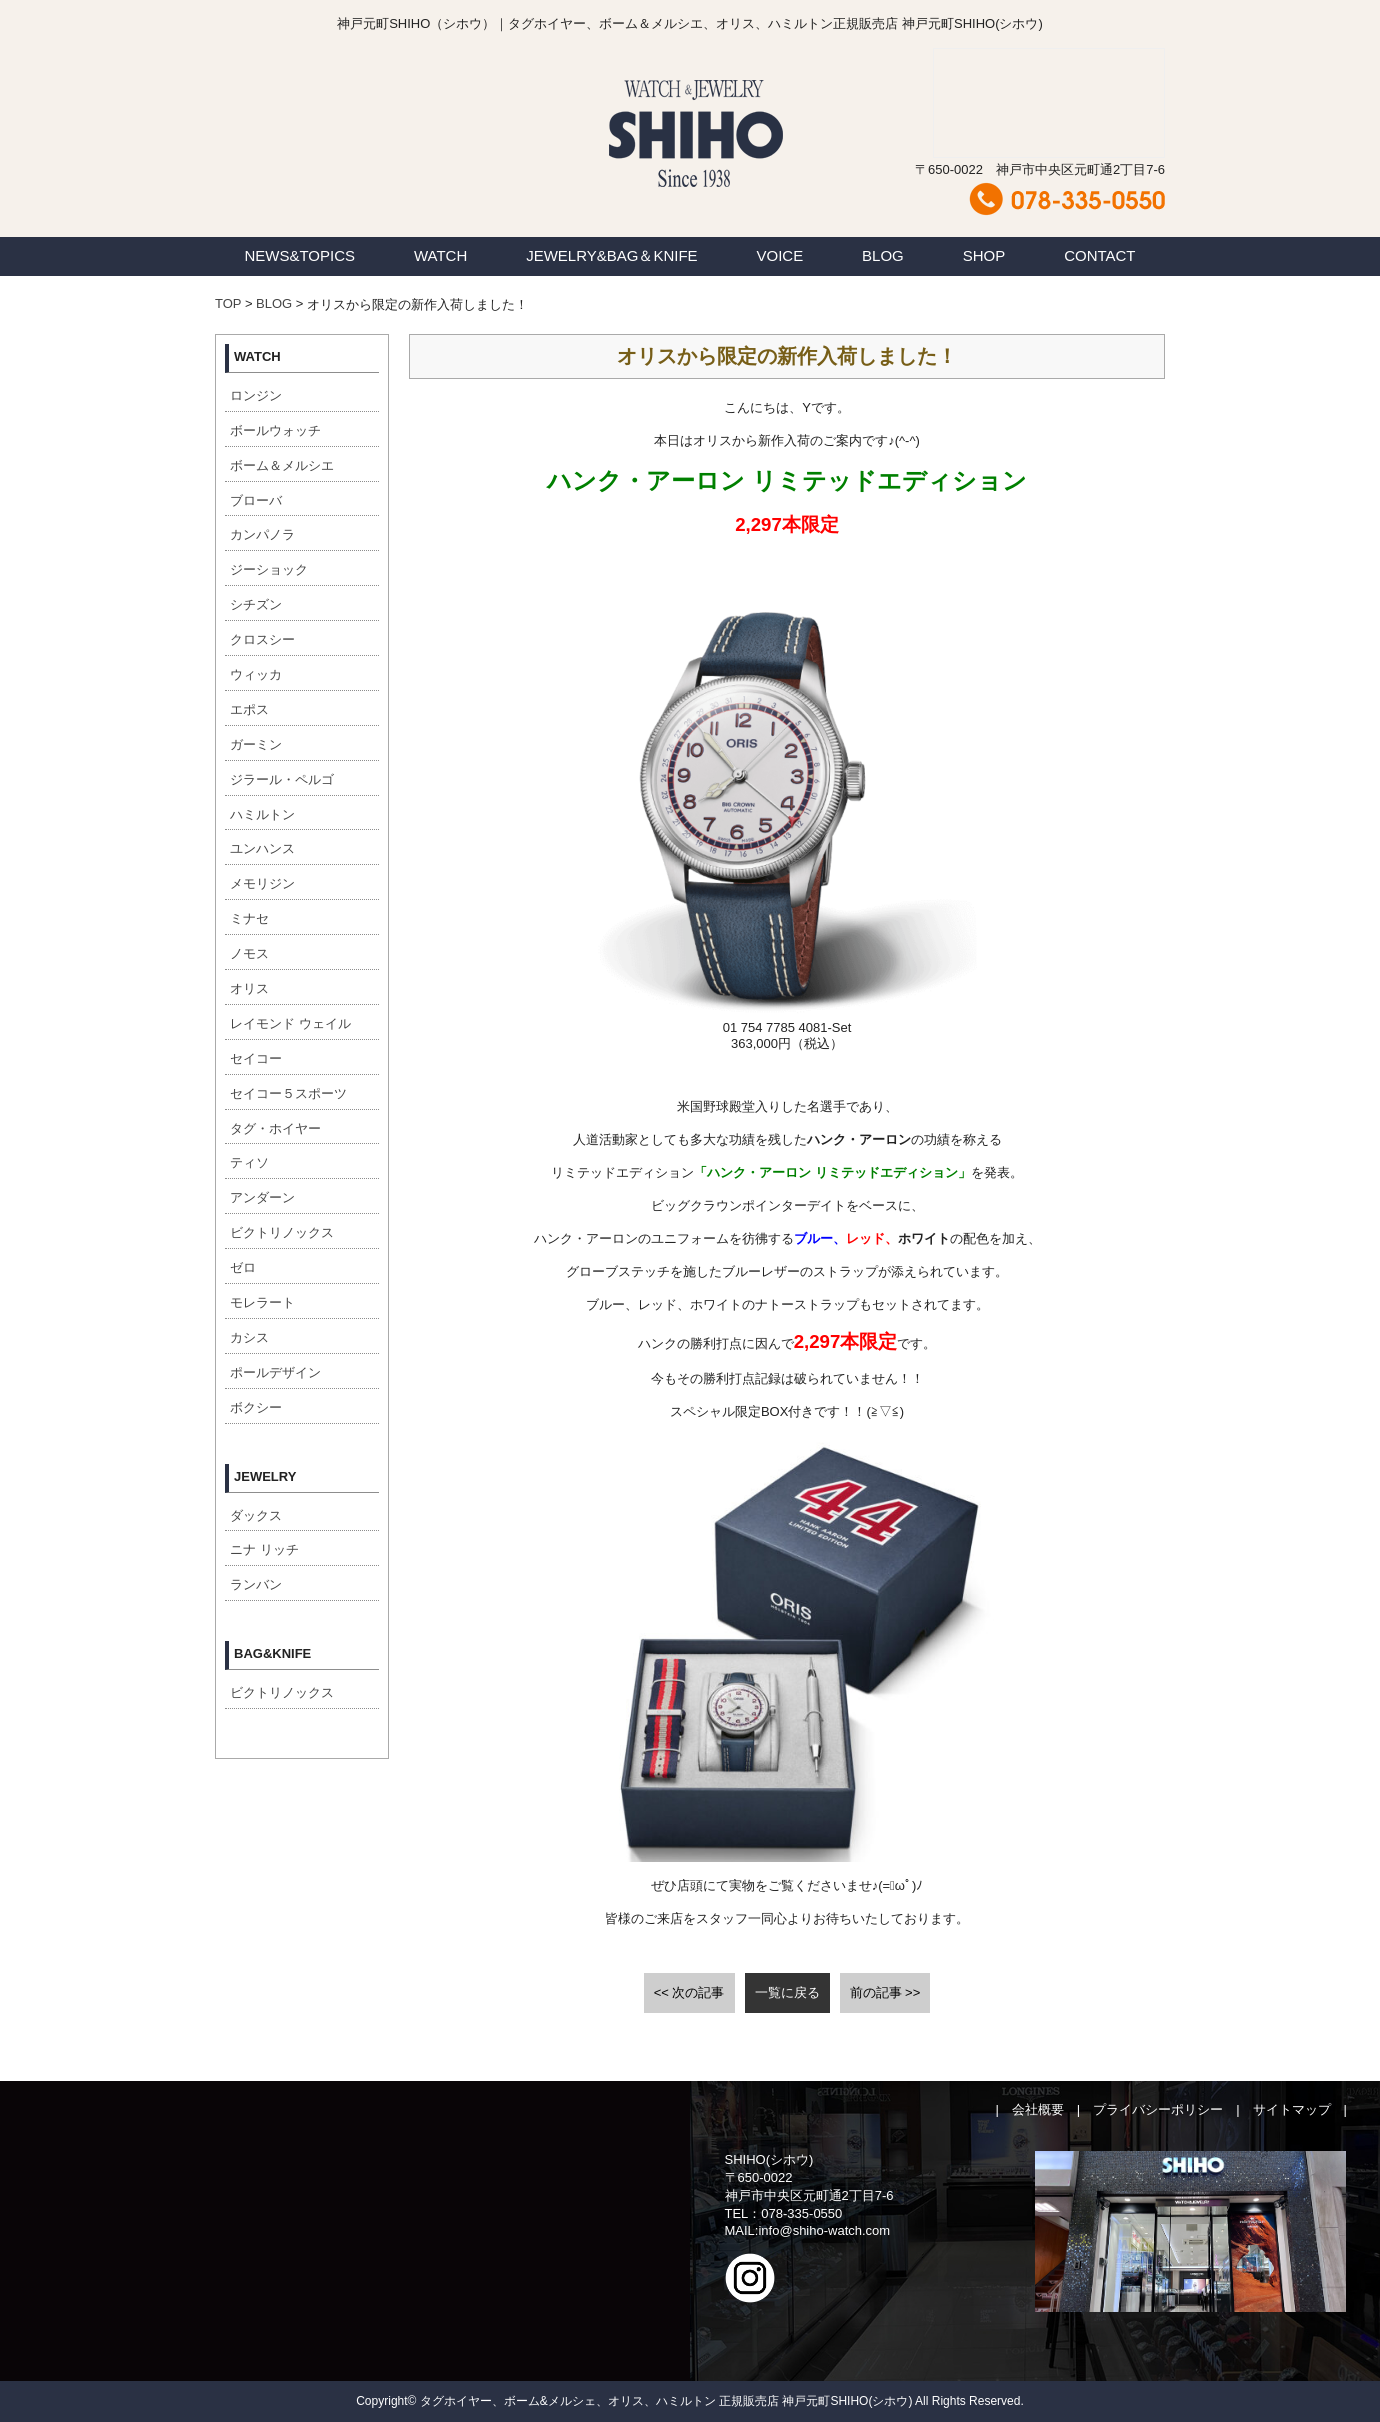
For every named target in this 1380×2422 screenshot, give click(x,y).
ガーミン (256, 744)
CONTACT (1099, 255)
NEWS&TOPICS (299, 255)
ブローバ (256, 500)
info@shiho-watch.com (824, 2230)
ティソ (249, 1162)
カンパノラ (262, 534)
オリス (249, 988)
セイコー (256, 1058)
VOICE (780, 255)
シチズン (256, 604)
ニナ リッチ (264, 1549)
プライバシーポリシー (1158, 2109)
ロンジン (256, 395)
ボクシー (256, 1407)
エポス (249, 709)
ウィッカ (256, 674)
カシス (249, 1337)
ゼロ (243, 1267)
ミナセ (249, 918)
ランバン (256, 1584)
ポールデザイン (275, 1372)
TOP (228, 303)
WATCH (440, 255)
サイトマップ (1292, 2109)
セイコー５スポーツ (288, 1093)
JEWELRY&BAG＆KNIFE (611, 255)
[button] (787, 1027)
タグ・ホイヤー (275, 1128)
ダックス (256, 1515)
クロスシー (262, 639)
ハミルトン (262, 814)
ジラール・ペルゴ (282, 779)
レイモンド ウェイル (290, 1023)
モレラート (262, 1302)
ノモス (249, 953)
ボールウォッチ (275, 430)
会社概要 (1038, 2109)
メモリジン (262, 883)
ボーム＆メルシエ (282, 465)
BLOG (883, 255)
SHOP (984, 255)
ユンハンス (262, 848)
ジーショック (269, 569)
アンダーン (262, 1197)
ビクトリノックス (282, 1232)
